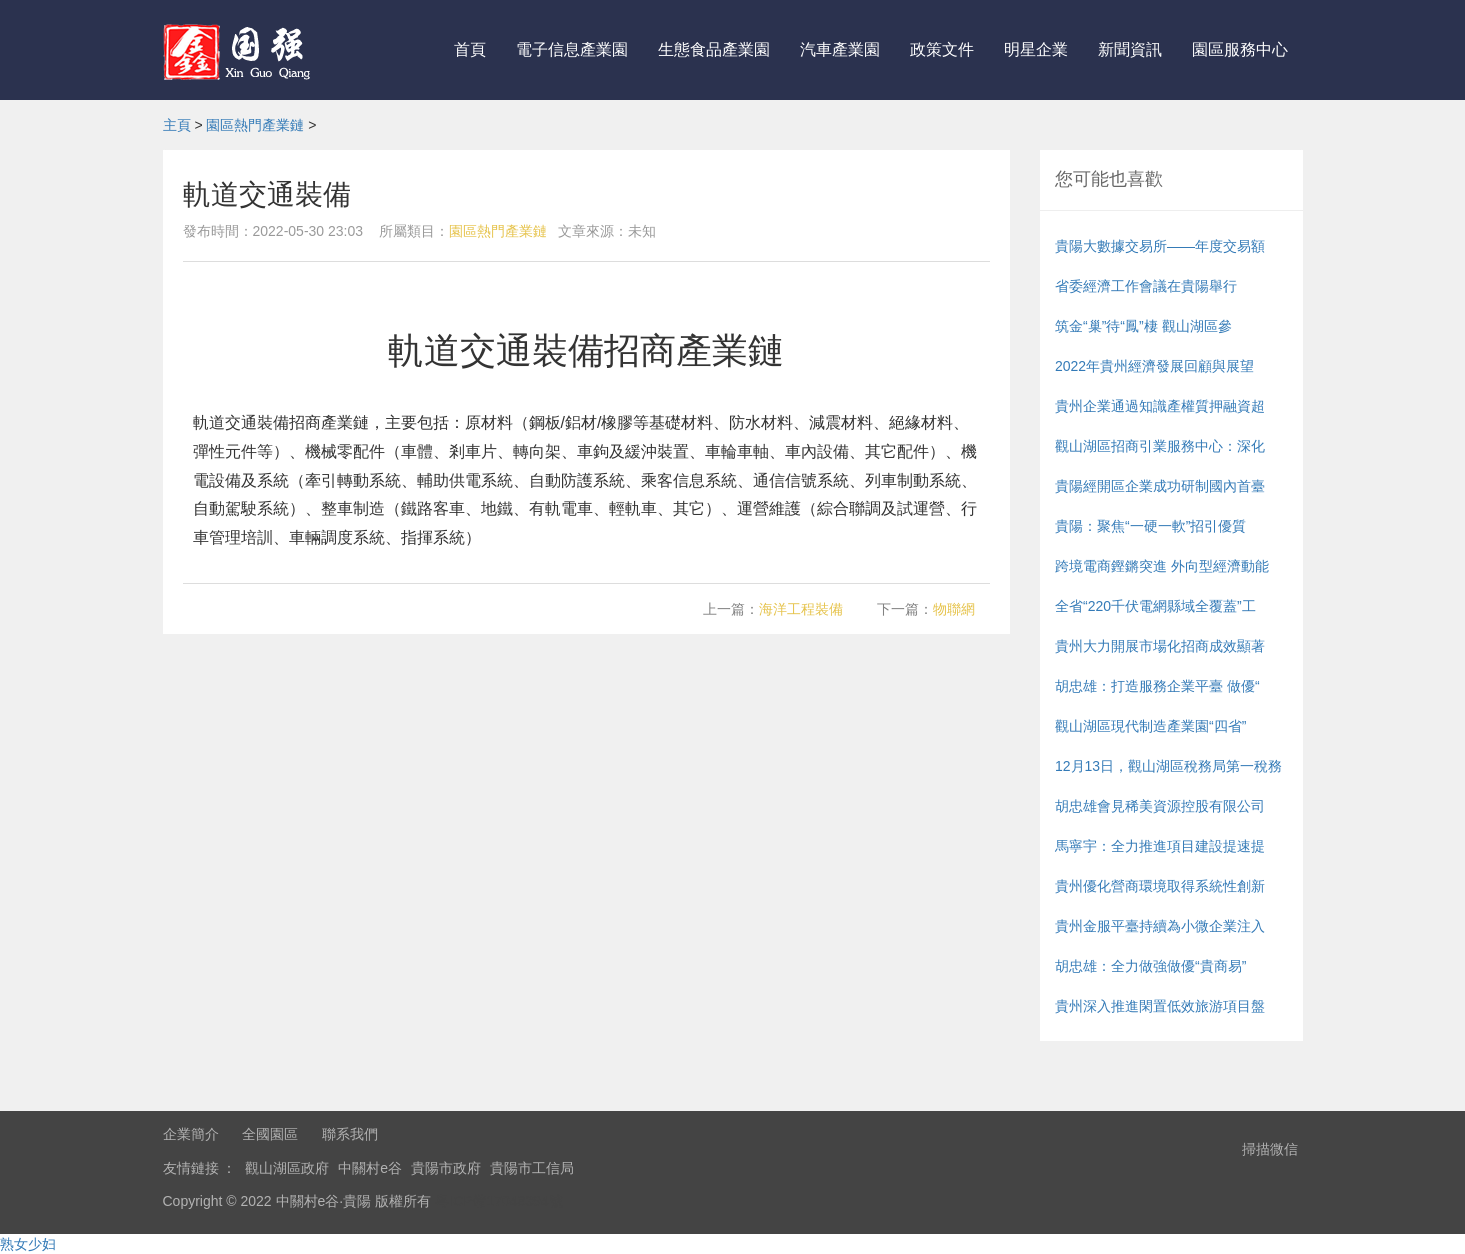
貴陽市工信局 (532, 1168)
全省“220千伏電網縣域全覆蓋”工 (1155, 606)
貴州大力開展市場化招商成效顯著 (1160, 646)
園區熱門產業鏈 (255, 125)
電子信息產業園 (572, 49)
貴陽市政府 (446, 1168)
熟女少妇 (28, 1244)
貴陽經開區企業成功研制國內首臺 (1160, 486)
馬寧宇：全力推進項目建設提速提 (1160, 846)
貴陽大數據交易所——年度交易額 (1160, 246)
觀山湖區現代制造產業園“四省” (1150, 726)
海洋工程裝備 (801, 609)
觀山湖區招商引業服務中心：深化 (1160, 446)
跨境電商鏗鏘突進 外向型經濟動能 (1162, 566)
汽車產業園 (840, 49)
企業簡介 (191, 1134)
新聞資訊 (1130, 49)
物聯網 (954, 609)
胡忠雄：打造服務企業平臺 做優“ (1157, 686)
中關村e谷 (370, 1168)
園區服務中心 (1240, 49)
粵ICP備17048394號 (499, 1201)
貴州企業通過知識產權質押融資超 (1160, 406)
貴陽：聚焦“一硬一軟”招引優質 (1150, 526)
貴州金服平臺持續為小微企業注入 (1160, 926)
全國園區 (270, 1134)
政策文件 (942, 49)
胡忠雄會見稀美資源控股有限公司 (1160, 806)
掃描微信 (1270, 1149)
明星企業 (1036, 49)
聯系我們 (350, 1134)
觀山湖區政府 (287, 1168)
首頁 (470, 49)
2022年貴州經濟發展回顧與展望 (1154, 366)
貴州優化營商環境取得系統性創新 (1160, 886)
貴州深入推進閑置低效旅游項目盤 (1160, 1006)
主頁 (177, 125)
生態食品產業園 (714, 49)
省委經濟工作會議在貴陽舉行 (1146, 286)
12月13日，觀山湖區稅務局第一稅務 (1168, 766)
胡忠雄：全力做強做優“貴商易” (1150, 966)
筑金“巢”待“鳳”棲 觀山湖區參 (1143, 326)
